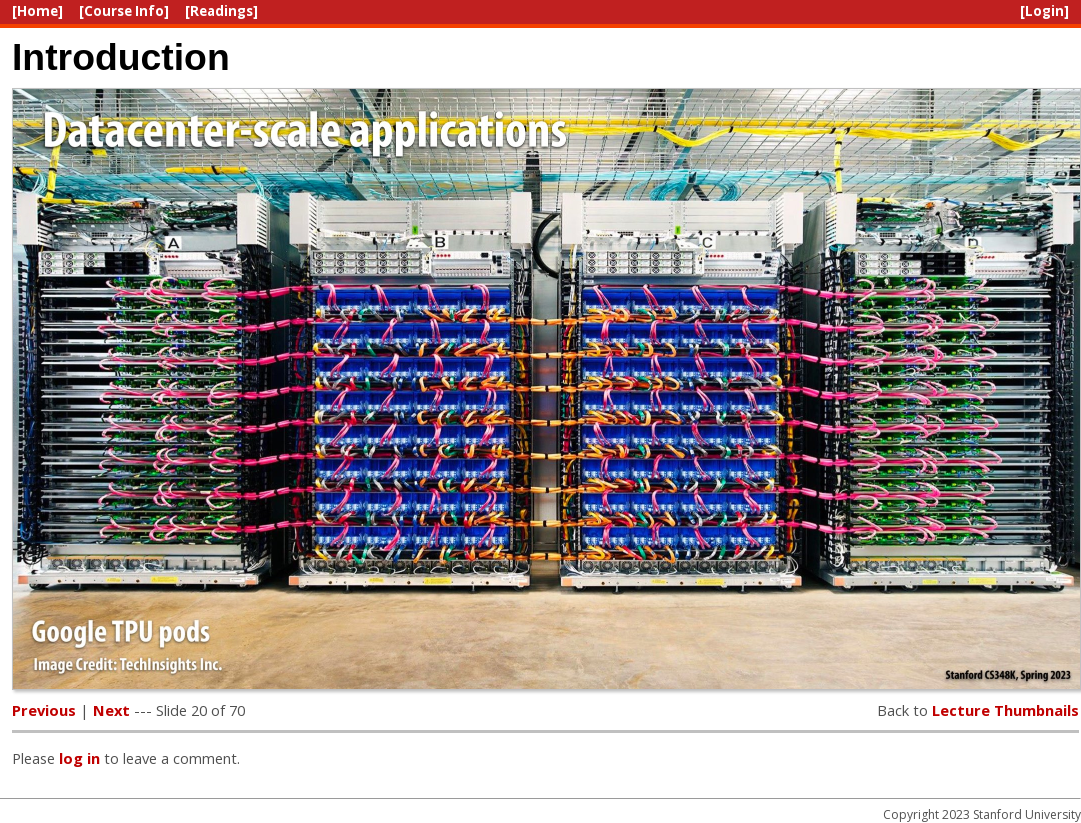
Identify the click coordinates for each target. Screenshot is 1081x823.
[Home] (37, 11)
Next (111, 710)
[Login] (1044, 11)
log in (79, 758)
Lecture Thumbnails (1005, 710)
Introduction (121, 57)
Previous (44, 710)
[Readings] (221, 11)
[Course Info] (124, 11)
